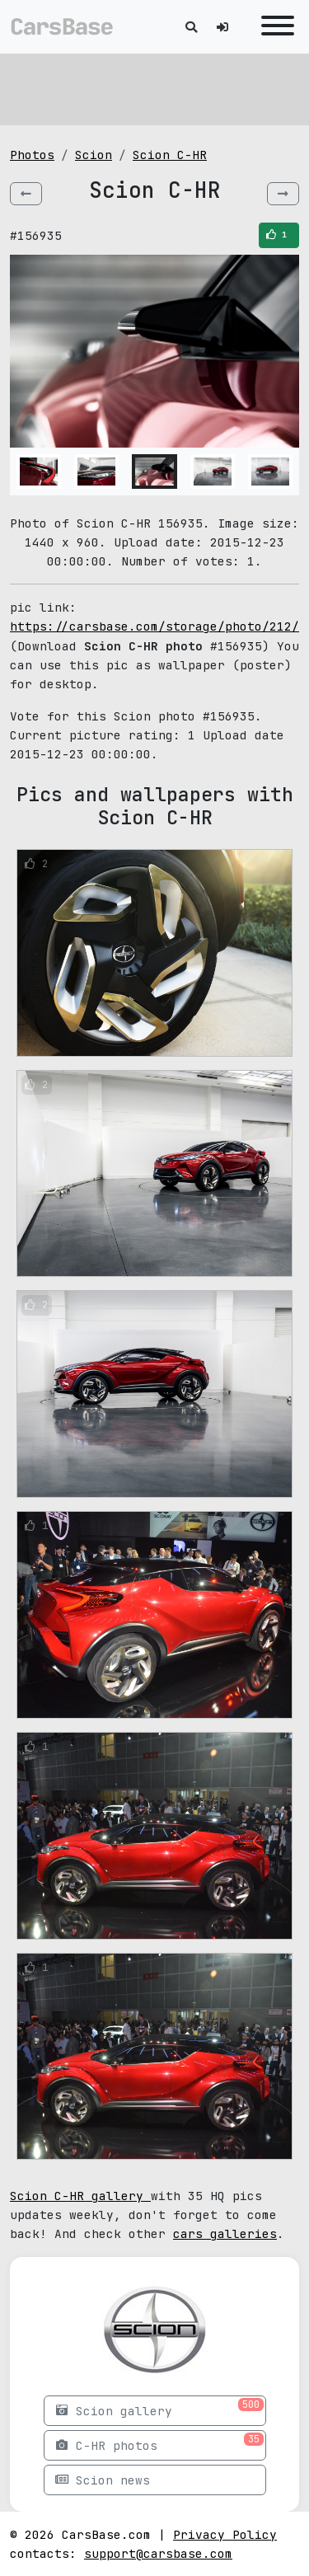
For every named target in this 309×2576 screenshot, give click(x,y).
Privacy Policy (225, 2534)
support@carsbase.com (158, 2553)
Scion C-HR (170, 154)
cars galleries (225, 2233)
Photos (32, 154)
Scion (93, 154)
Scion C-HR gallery (80, 2195)
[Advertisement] (154, 86)
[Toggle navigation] (273, 27)
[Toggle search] (191, 26)
